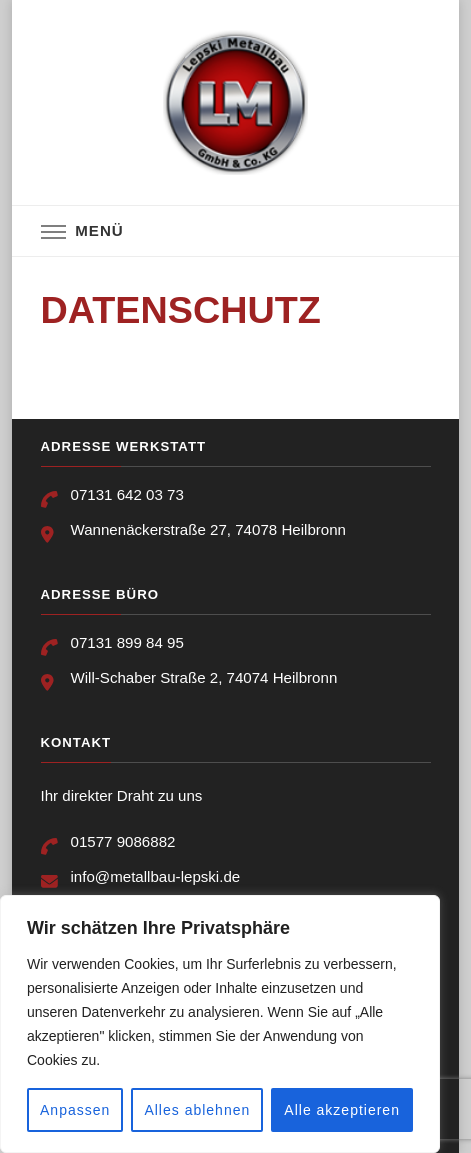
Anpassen (75, 1110)
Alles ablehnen (197, 1110)
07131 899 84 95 (127, 642)
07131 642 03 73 (127, 494)
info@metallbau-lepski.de (156, 876)
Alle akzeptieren (342, 1110)
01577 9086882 (123, 841)
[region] (220, 1024)
